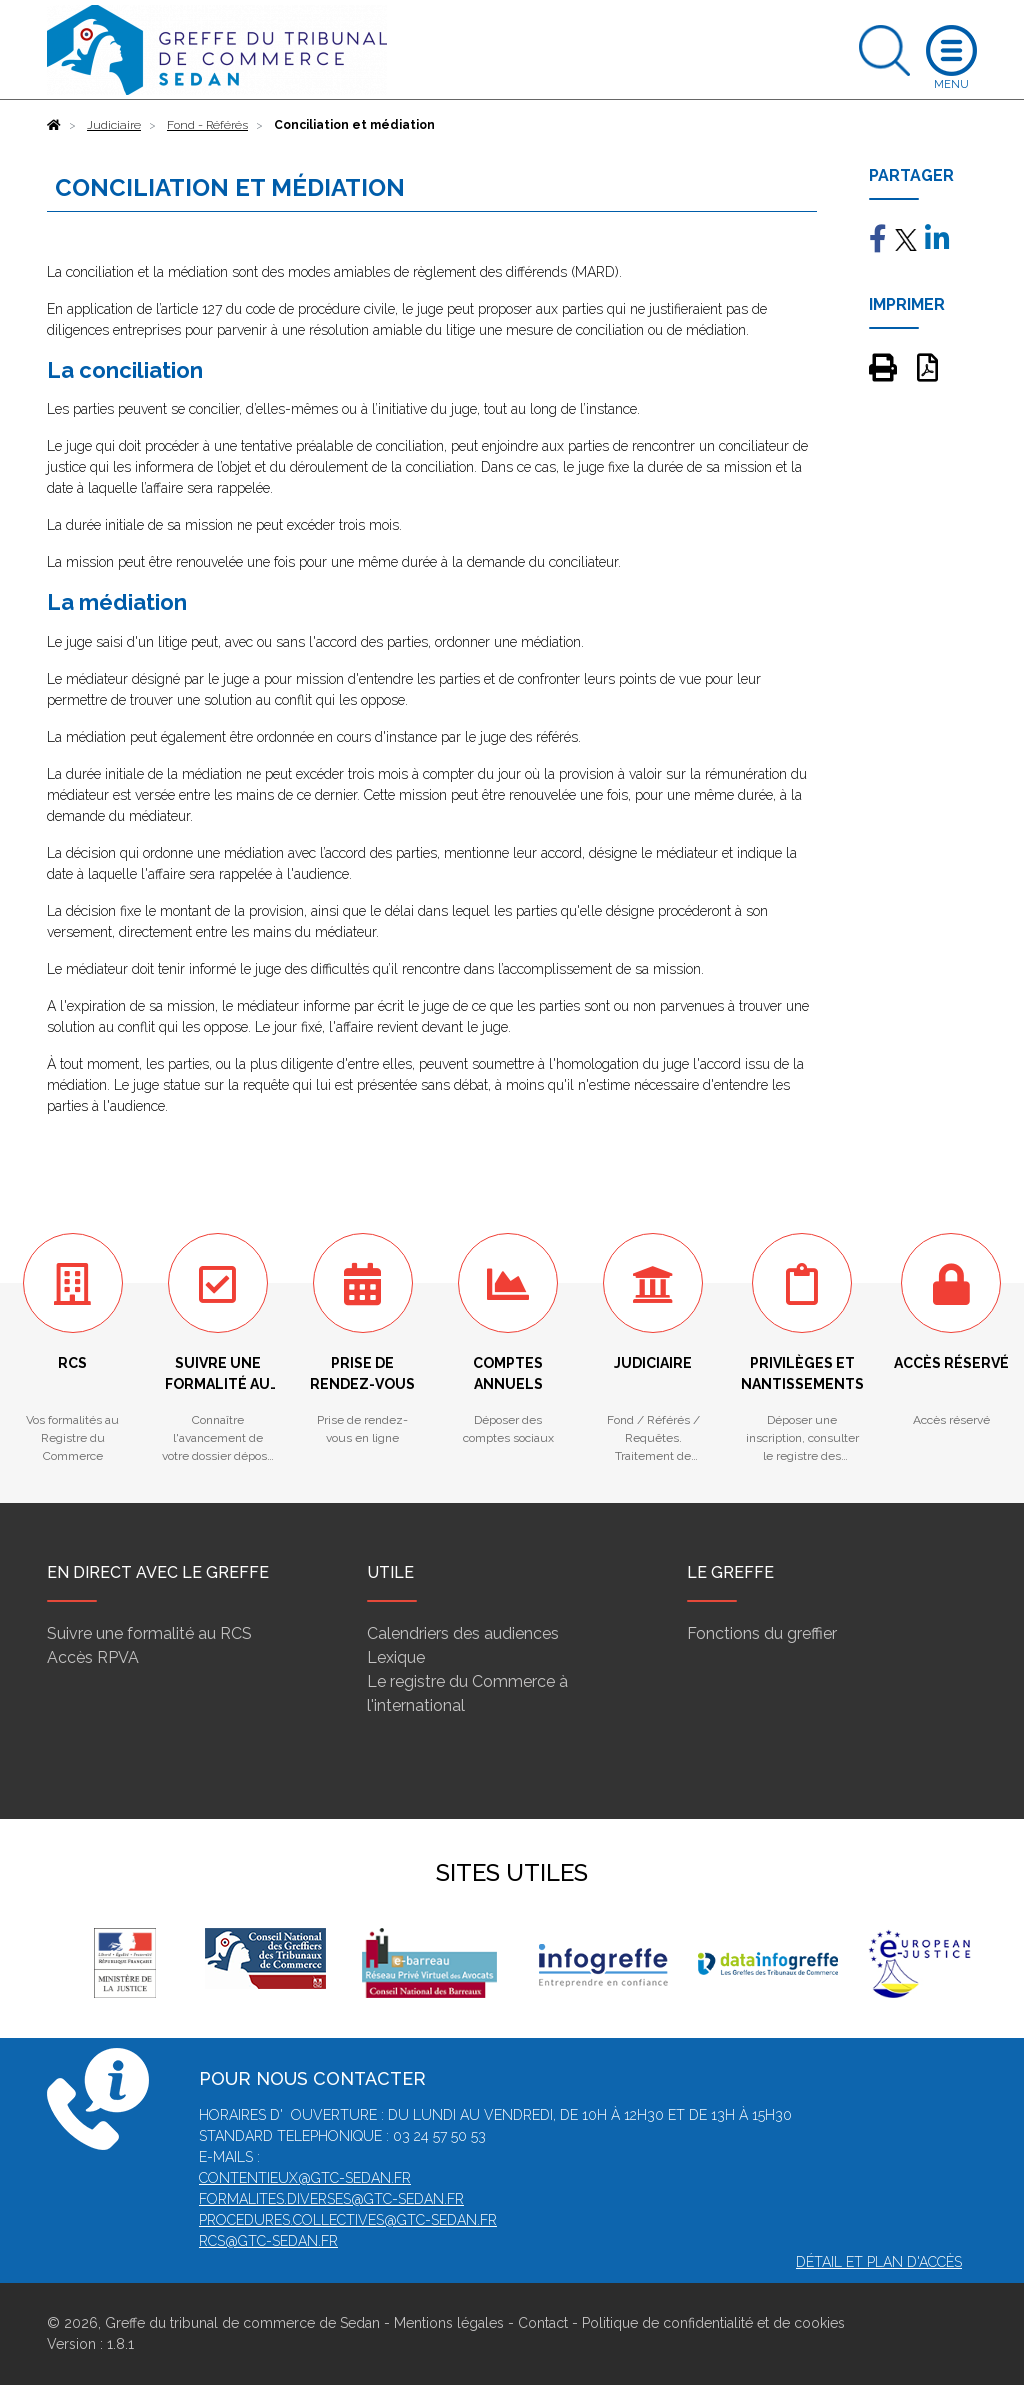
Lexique (396, 1657)
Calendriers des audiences (463, 1633)
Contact (543, 2323)
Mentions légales (449, 2323)
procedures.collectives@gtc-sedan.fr (348, 2220)
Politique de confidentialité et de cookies (713, 2323)
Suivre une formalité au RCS (149, 1633)
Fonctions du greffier (762, 1633)
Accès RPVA (93, 1657)
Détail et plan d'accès (879, 2262)
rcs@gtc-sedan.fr (268, 2241)
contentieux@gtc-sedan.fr (305, 2178)
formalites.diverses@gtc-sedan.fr (331, 2199)
